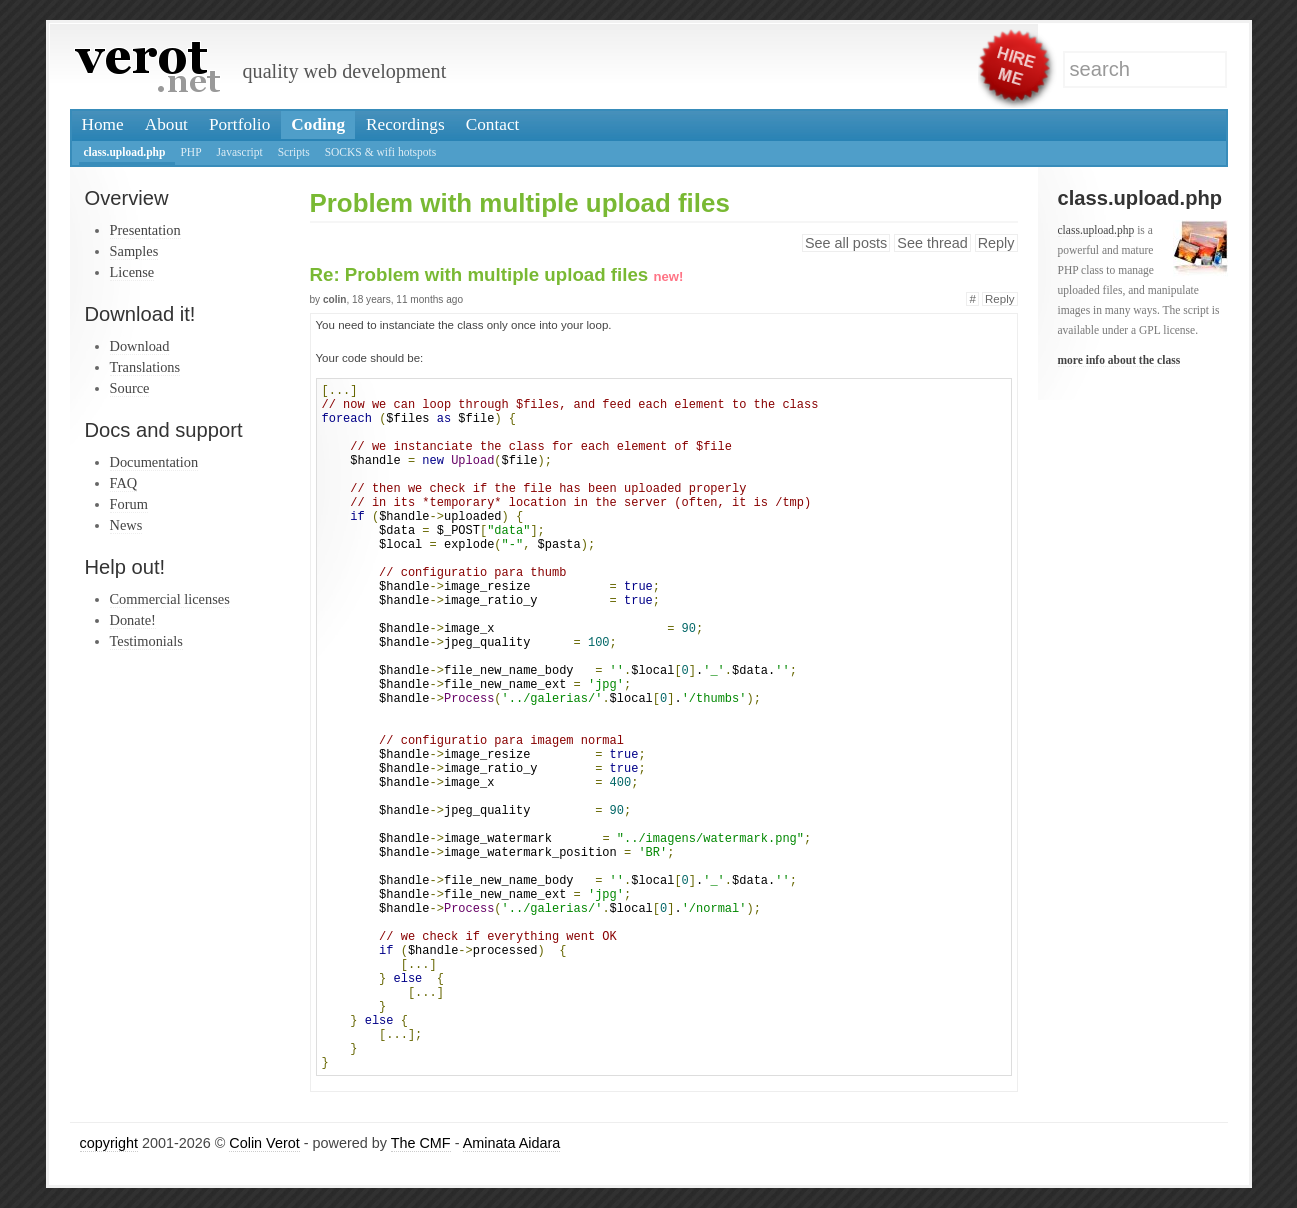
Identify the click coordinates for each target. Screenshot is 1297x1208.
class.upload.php (125, 152)
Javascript (240, 152)
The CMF (421, 1143)
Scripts (294, 152)
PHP (190, 152)
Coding (318, 124)
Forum (129, 504)
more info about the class (1119, 360)
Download (140, 346)
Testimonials (146, 641)
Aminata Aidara (512, 1143)
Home (103, 124)
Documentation (154, 462)
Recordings (405, 124)
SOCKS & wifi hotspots (381, 152)
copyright (109, 1143)
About (166, 124)
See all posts (846, 243)
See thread (932, 243)
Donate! (133, 620)
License (132, 272)
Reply (996, 243)
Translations (145, 367)
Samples (134, 251)
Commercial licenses (170, 599)
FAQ (124, 483)
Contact (493, 124)
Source (130, 388)
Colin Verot (264, 1143)
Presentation (145, 230)
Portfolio (239, 124)
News (126, 525)
